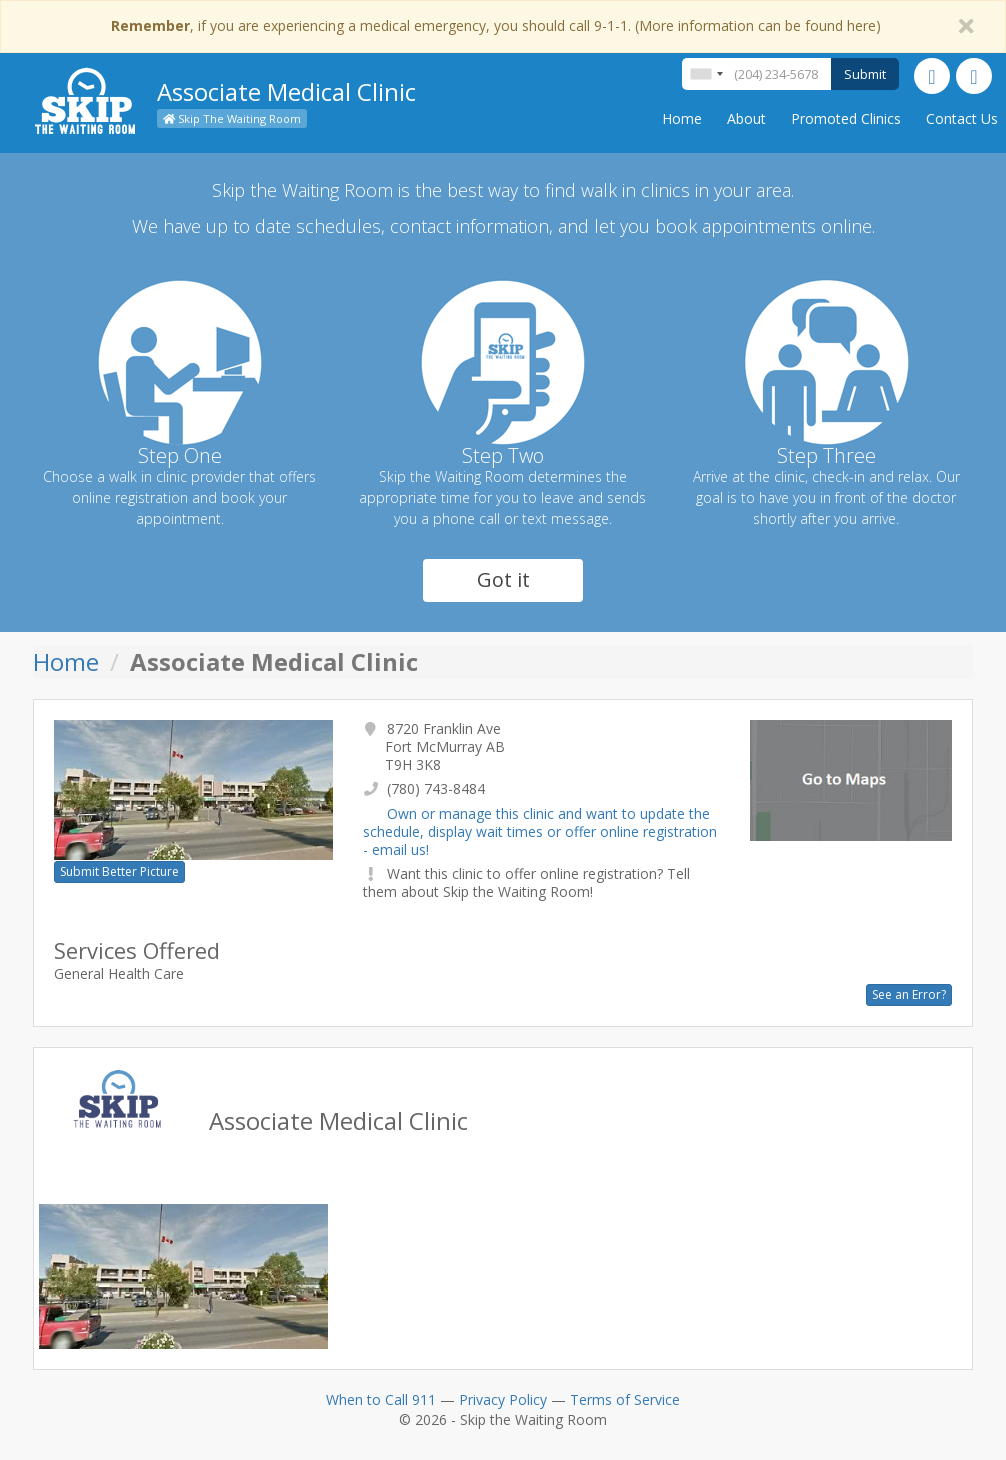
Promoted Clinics (846, 118)
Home (682, 118)
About (746, 118)
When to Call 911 (381, 1399)
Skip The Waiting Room (232, 118)
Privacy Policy (503, 1399)
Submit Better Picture (119, 871)
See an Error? (909, 994)
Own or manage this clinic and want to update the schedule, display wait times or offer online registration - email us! (540, 831)
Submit (865, 74)
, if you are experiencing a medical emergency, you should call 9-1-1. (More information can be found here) (496, 25)
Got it (503, 579)
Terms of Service (625, 1399)
